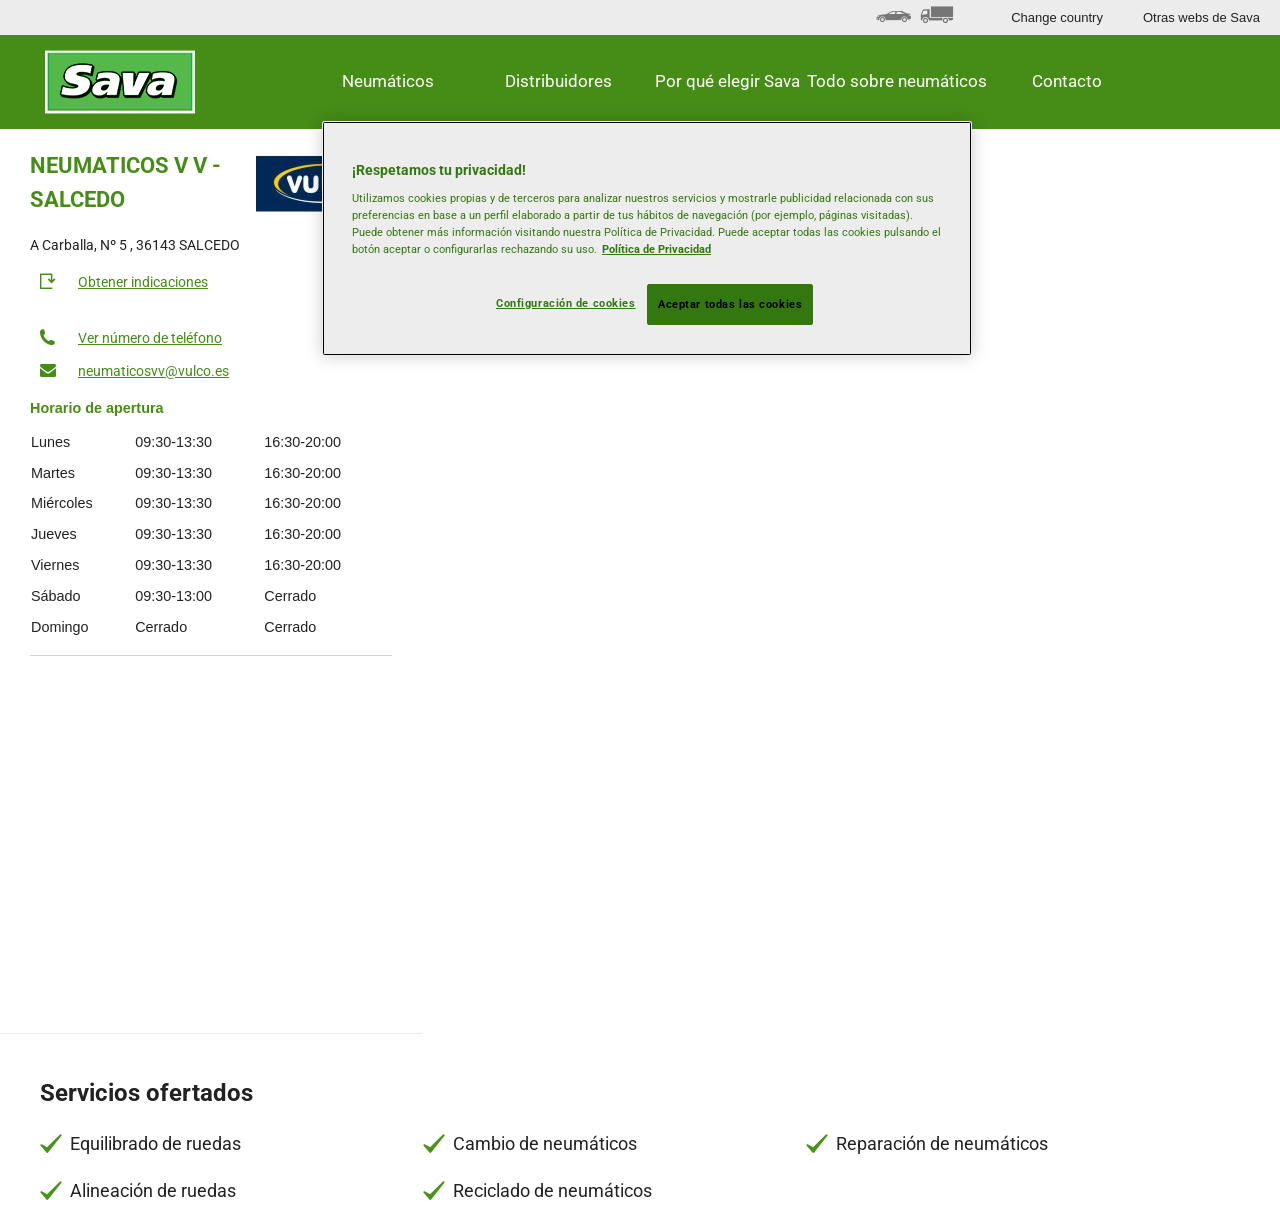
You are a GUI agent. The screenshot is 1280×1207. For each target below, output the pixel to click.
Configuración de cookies (566, 303)
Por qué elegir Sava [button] (727, 81)
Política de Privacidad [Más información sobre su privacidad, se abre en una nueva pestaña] (656, 249)
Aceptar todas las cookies (730, 304)
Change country (1057, 17)
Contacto (1067, 81)
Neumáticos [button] (388, 81)
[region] (647, 239)
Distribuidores (558, 81)
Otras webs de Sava (1201, 17)
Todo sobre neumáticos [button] (898, 81)
